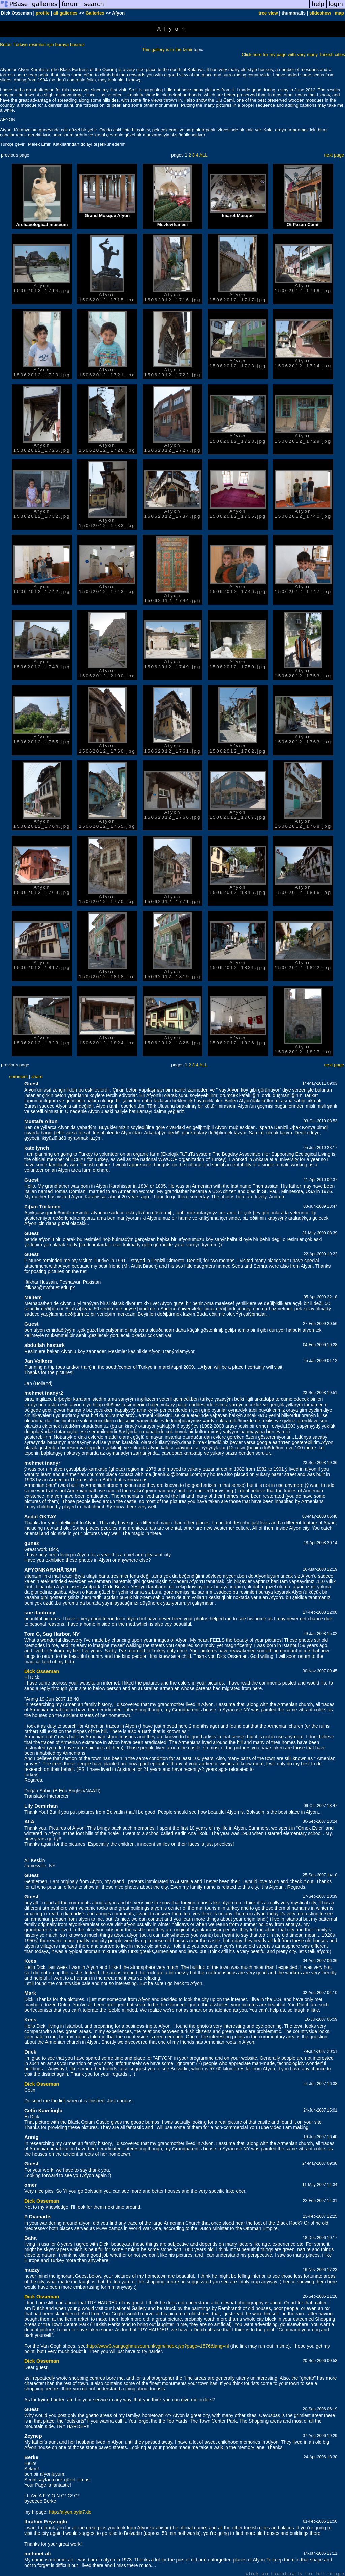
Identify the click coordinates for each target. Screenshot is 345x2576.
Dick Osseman (41, 1671)
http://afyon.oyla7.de (70, 2512)
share (36, 1076)
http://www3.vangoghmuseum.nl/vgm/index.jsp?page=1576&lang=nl (158, 2346)
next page (334, 155)
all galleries (65, 13)
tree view (268, 13)
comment (18, 1076)
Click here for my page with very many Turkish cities (293, 54)
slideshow (320, 13)
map (339, 13)
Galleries (94, 13)
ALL (203, 155)
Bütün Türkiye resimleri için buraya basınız (42, 44)
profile (43, 13)
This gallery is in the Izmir (167, 49)
